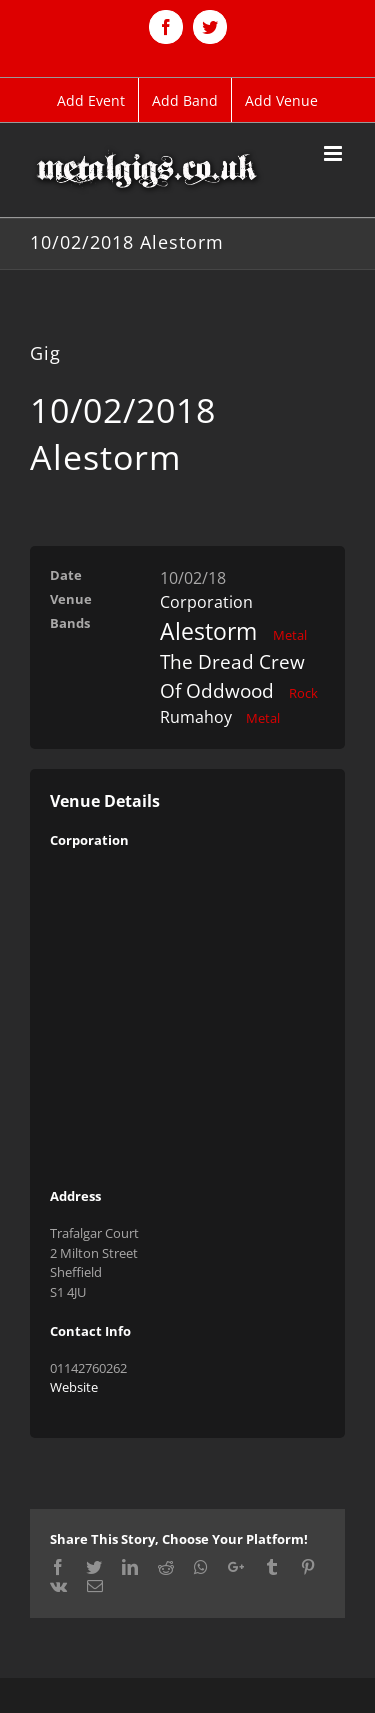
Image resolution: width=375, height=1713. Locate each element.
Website (74, 1387)
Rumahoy (196, 717)
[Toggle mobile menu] (334, 153)
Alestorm (208, 631)
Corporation (206, 602)
